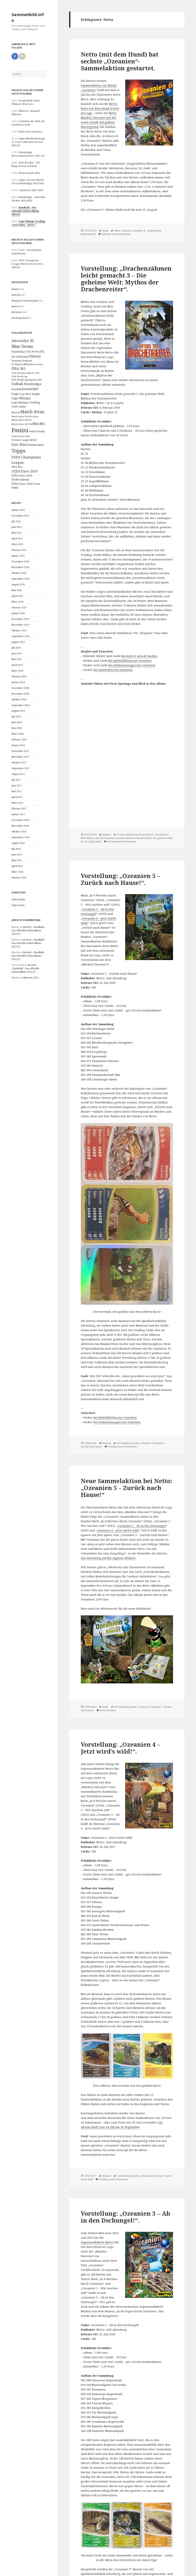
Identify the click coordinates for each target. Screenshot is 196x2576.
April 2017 (17, 797)
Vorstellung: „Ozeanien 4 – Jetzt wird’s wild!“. (120, 1747)
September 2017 (20, 768)
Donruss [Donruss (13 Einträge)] (16, 360)
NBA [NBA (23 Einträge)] (36, 424)
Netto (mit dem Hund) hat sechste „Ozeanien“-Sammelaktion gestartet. (119, 61)
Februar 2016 (18, 877)
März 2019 (17, 670)
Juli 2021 (16, 521)
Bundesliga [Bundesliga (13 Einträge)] (18, 351)
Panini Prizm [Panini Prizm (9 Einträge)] (17, 436)
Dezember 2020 (20, 561)
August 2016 (18, 843)
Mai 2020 (16, 590)
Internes (16, 295)
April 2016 (17, 866)
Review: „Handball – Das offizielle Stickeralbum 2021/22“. (28, 930)
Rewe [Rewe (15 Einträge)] (33, 440)
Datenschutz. (18, 899)
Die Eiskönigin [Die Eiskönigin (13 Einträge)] (20, 356)
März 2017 (17, 802)
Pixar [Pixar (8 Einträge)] (27, 436)
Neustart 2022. (31, 977)
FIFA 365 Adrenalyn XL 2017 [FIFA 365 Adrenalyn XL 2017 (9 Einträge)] (25, 372)
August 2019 (18, 642)
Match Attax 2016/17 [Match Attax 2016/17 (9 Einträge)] (21, 419)
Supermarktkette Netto (97, 2242)
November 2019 (20, 624)
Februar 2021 (18, 550)
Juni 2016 (16, 854)
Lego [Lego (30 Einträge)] (15, 393)
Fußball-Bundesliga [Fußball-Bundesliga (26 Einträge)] (26, 384)
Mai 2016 (16, 860)
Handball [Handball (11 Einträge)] (16, 389)
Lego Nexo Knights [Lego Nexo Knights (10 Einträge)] (30, 393)
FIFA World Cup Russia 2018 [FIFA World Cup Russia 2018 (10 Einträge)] (26, 379)
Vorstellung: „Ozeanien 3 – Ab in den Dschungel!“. (125, 2216)
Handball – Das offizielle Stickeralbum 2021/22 (25, 211)
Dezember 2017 (20, 751)
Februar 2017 (18, 808)
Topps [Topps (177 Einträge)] (18, 450)
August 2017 (18, 774)
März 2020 (17, 601)
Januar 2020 (18, 613)
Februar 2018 (18, 739)
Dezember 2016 (20, 820)
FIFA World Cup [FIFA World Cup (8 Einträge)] (19, 376)
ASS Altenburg (124, 1443)
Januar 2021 (18, 555)
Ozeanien (126, 230)
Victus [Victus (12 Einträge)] (36, 483)
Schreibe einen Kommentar (116, 234)
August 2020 (18, 584)
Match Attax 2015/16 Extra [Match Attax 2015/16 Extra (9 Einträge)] (24, 416)
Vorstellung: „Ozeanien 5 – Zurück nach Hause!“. (120, 879)
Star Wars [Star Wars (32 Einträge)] (19, 444)
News (14, 306)
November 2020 (20, 567)
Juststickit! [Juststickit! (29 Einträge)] (30, 389)
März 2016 (17, 871)
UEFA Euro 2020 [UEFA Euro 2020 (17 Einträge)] (22, 483)
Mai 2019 (16, 659)
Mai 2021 (16, 532)
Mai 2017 (16, 791)
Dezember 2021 (20, 515)
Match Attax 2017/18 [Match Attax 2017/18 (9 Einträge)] (21, 424)
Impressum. (18, 905)
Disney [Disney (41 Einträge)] (35, 356)
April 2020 (17, 596)
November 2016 (20, 825)
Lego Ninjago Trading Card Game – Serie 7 (28, 223)
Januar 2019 (18, 682)
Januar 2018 (18, 745)
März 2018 (17, 733)
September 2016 (20, 837)
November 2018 (20, 693)
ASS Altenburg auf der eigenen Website (108, 1558)
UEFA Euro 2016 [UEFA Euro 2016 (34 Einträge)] (24, 471)
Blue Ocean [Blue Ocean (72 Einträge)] (22, 346)
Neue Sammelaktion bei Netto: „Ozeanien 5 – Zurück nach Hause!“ (126, 1488)
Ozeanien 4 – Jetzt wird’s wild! (118, 1530)
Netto (117, 230)
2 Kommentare (108, 1710)
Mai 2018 (16, 728)
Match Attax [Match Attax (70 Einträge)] (32, 411)
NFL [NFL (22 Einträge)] (42, 424)
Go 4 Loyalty (87, 841)
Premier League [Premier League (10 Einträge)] (20, 439)
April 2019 (17, 665)
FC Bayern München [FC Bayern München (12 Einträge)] (23, 364)
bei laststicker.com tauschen (113, 670)
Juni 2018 (16, 722)
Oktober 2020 (18, 573)
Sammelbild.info (27, 17)
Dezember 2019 (20, 619)
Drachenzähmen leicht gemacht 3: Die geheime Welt (144, 838)
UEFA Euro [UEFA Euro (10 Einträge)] (17, 466)
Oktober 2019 (18, 630)
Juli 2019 (16, 647)
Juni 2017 (16, 785)
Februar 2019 (18, 676)
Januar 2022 (18, 510)
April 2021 (17, 538)
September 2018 (20, 705)
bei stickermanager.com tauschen (131, 665)
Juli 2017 (16, 779)
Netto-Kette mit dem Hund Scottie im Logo (100, 108)
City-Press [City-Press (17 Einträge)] (32, 351)
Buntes (15, 289)
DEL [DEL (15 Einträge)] (41, 351)
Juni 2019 (16, 653)
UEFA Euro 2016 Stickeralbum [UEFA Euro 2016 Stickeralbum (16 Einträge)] (21, 477)
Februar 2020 (18, 607)
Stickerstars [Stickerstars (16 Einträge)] (36, 445)
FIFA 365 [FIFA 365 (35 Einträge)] (18, 368)
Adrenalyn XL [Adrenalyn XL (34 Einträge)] (22, 340)
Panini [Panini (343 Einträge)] (20, 430)
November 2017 (20, 756)
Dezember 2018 (20, 688)
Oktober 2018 (18, 699)
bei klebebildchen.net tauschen (130, 660)
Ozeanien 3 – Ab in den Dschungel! (142, 1526)
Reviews (16, 312)
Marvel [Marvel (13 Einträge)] (15, 412)
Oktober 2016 (18, 831)
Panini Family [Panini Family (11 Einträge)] (37, 431)
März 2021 (17, 544)
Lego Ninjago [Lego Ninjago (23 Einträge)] (21, 398)
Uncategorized (19, 318)
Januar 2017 (18, 814)
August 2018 (18, 710)
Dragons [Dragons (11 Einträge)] (27, 360)
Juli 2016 (16, 848)
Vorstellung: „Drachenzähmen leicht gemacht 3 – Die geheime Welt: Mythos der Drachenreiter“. (126, 278)
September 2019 (20, 636)
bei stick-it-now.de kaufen (139, 656)
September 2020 (20, 578)
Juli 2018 (16, 716)
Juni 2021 (16, 527)
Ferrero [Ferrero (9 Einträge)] (39, 364)
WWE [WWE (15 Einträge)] (14, 488)
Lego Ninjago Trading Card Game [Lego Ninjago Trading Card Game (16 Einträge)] (25, 404)
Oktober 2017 (18, 762)
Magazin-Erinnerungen (24, 300)
